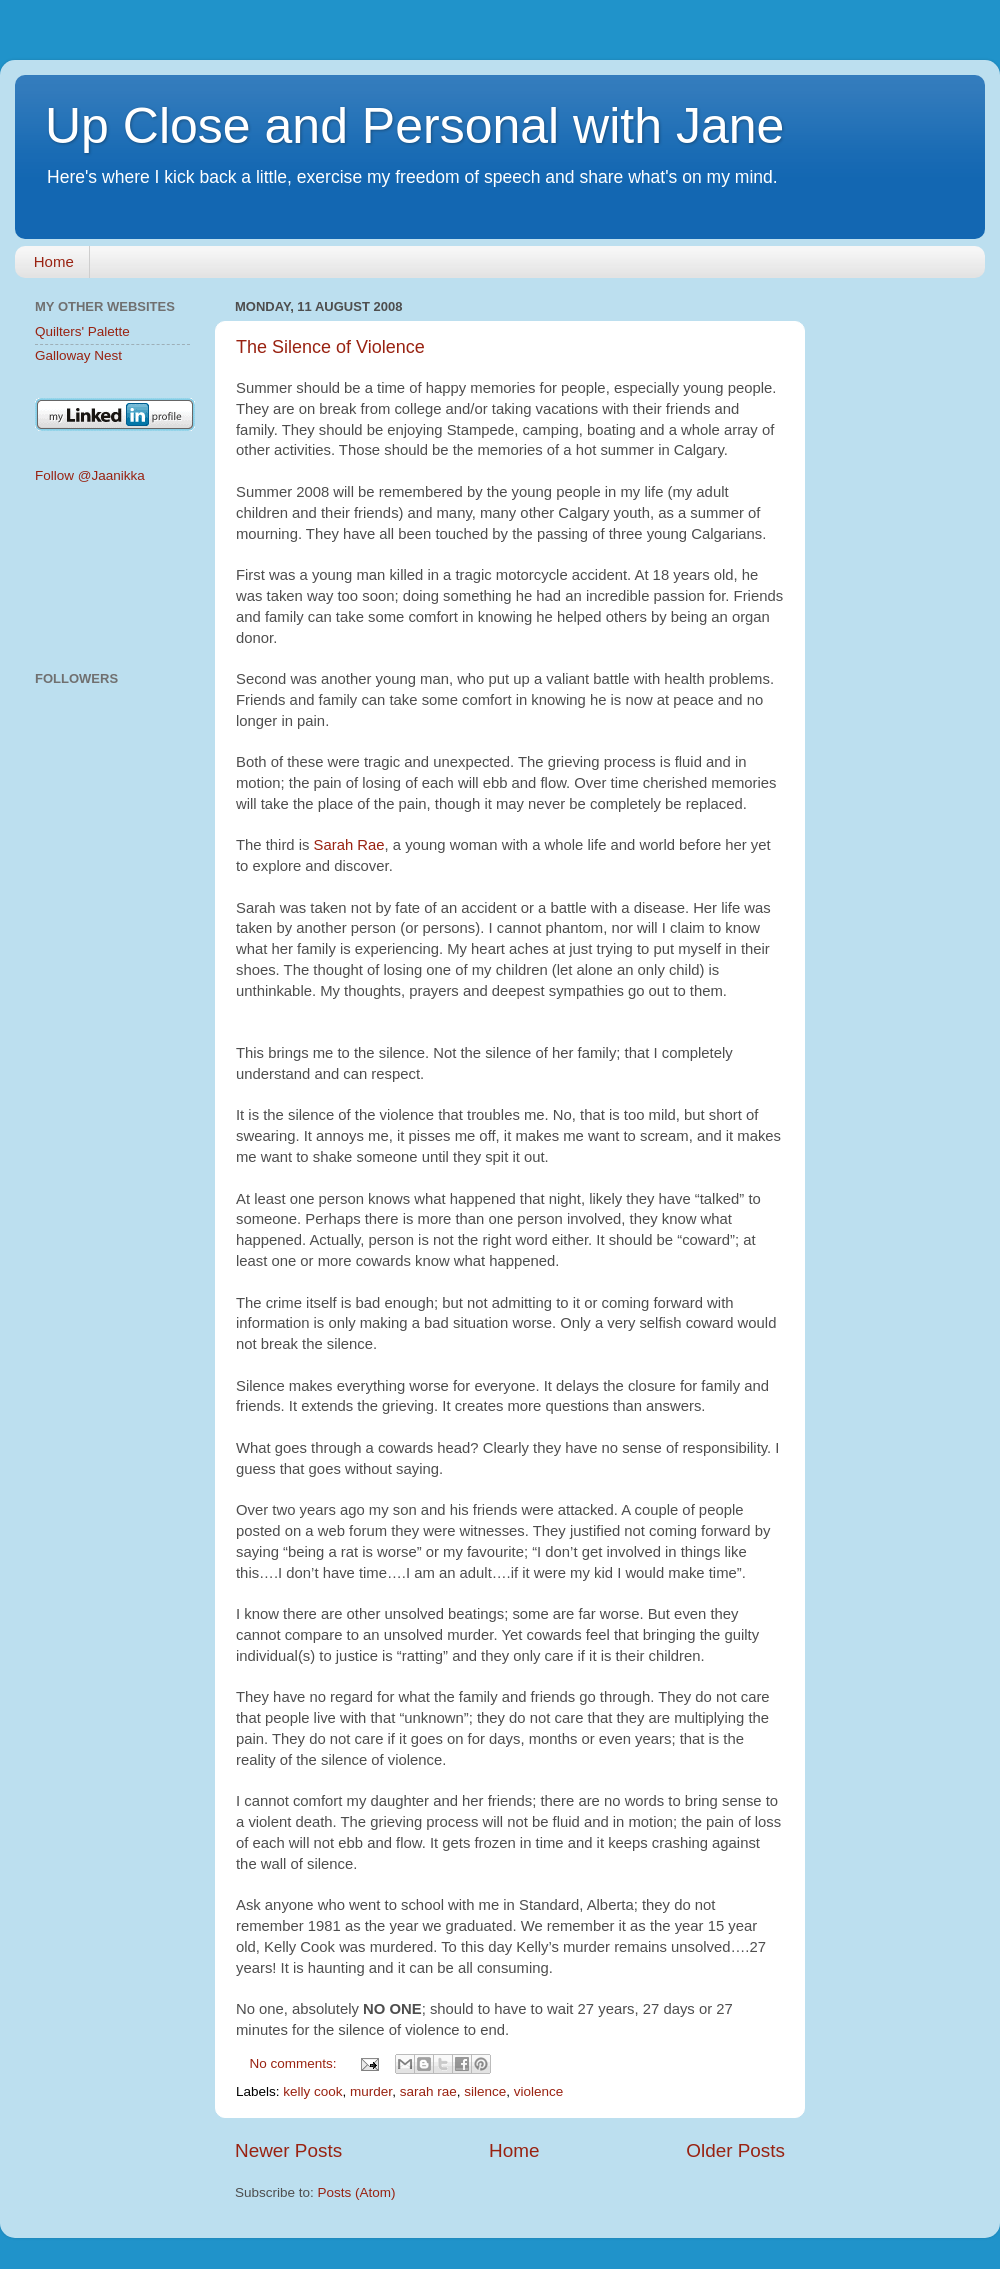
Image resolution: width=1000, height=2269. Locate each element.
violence (539, 2091)
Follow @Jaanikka (90, 475)
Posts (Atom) (357, 2192)
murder (371, 2091)
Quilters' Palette (82, 331)
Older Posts (735, 2150)
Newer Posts (288, 2150)
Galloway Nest (78, 355)
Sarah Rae (349, 845)
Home (54, 261)
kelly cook (312, 2091)
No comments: (295, 2063)
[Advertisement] (112, 578)
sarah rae (428, 2091)
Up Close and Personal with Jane (414, 126)
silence (485, 2091)
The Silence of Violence (330, 347)
